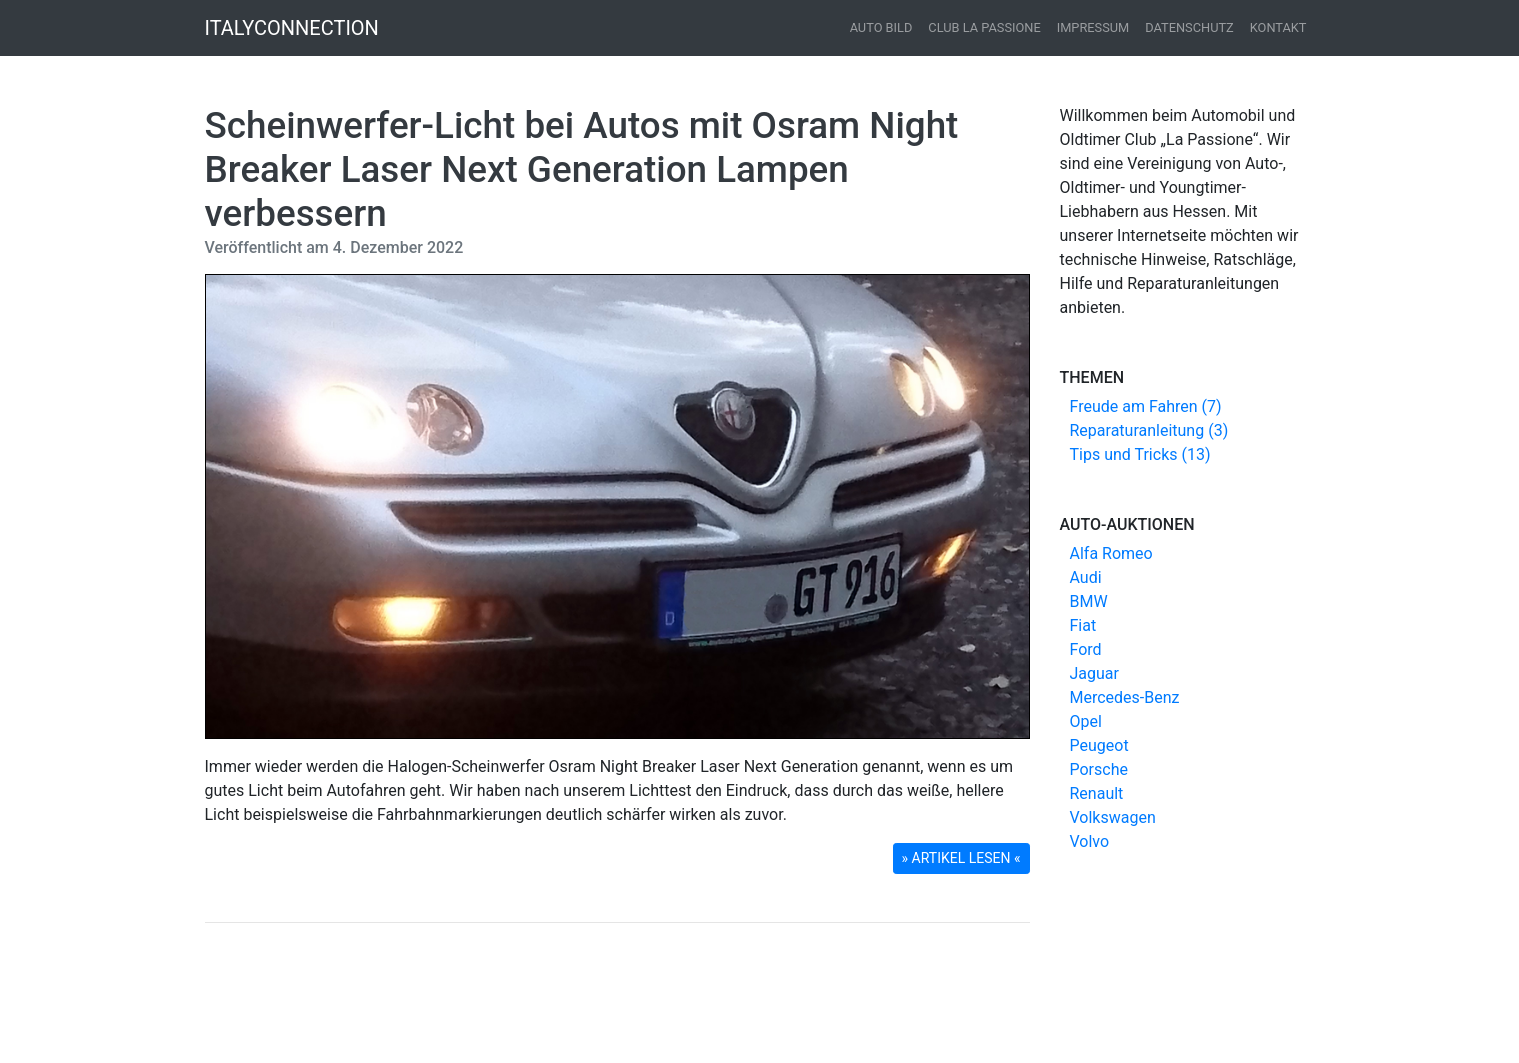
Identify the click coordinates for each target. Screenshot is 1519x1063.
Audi (1086, 577)
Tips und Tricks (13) (1140, 454)
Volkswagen (1113, 817)
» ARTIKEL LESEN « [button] (961, 858)
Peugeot (1099, 745)
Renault (1097, 793)
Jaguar (1094, 673)
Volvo (1090, 841)
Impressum (1093, 27)
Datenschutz (1189, 27)
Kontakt (1278, 27)
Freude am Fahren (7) (1146, 406)
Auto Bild (881, 27)
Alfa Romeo (1111, 553)
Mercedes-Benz (1125, 697)
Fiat (1083, 625)
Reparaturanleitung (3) (1149, 430)
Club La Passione (984, 27)
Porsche (1099, 769)
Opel (1086, 721)
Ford (1086, 649)
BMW (1089, 601)
